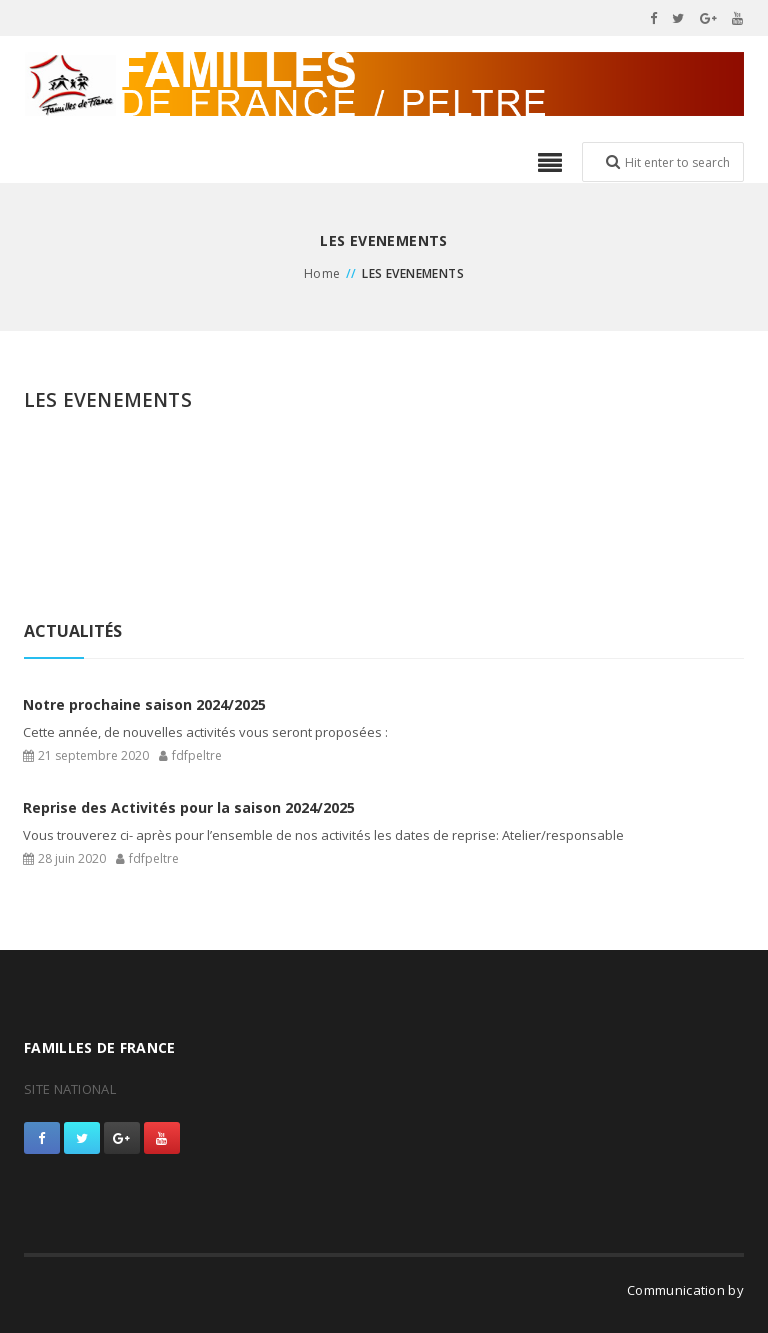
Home (322, 273)
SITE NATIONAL (70, 1089)
